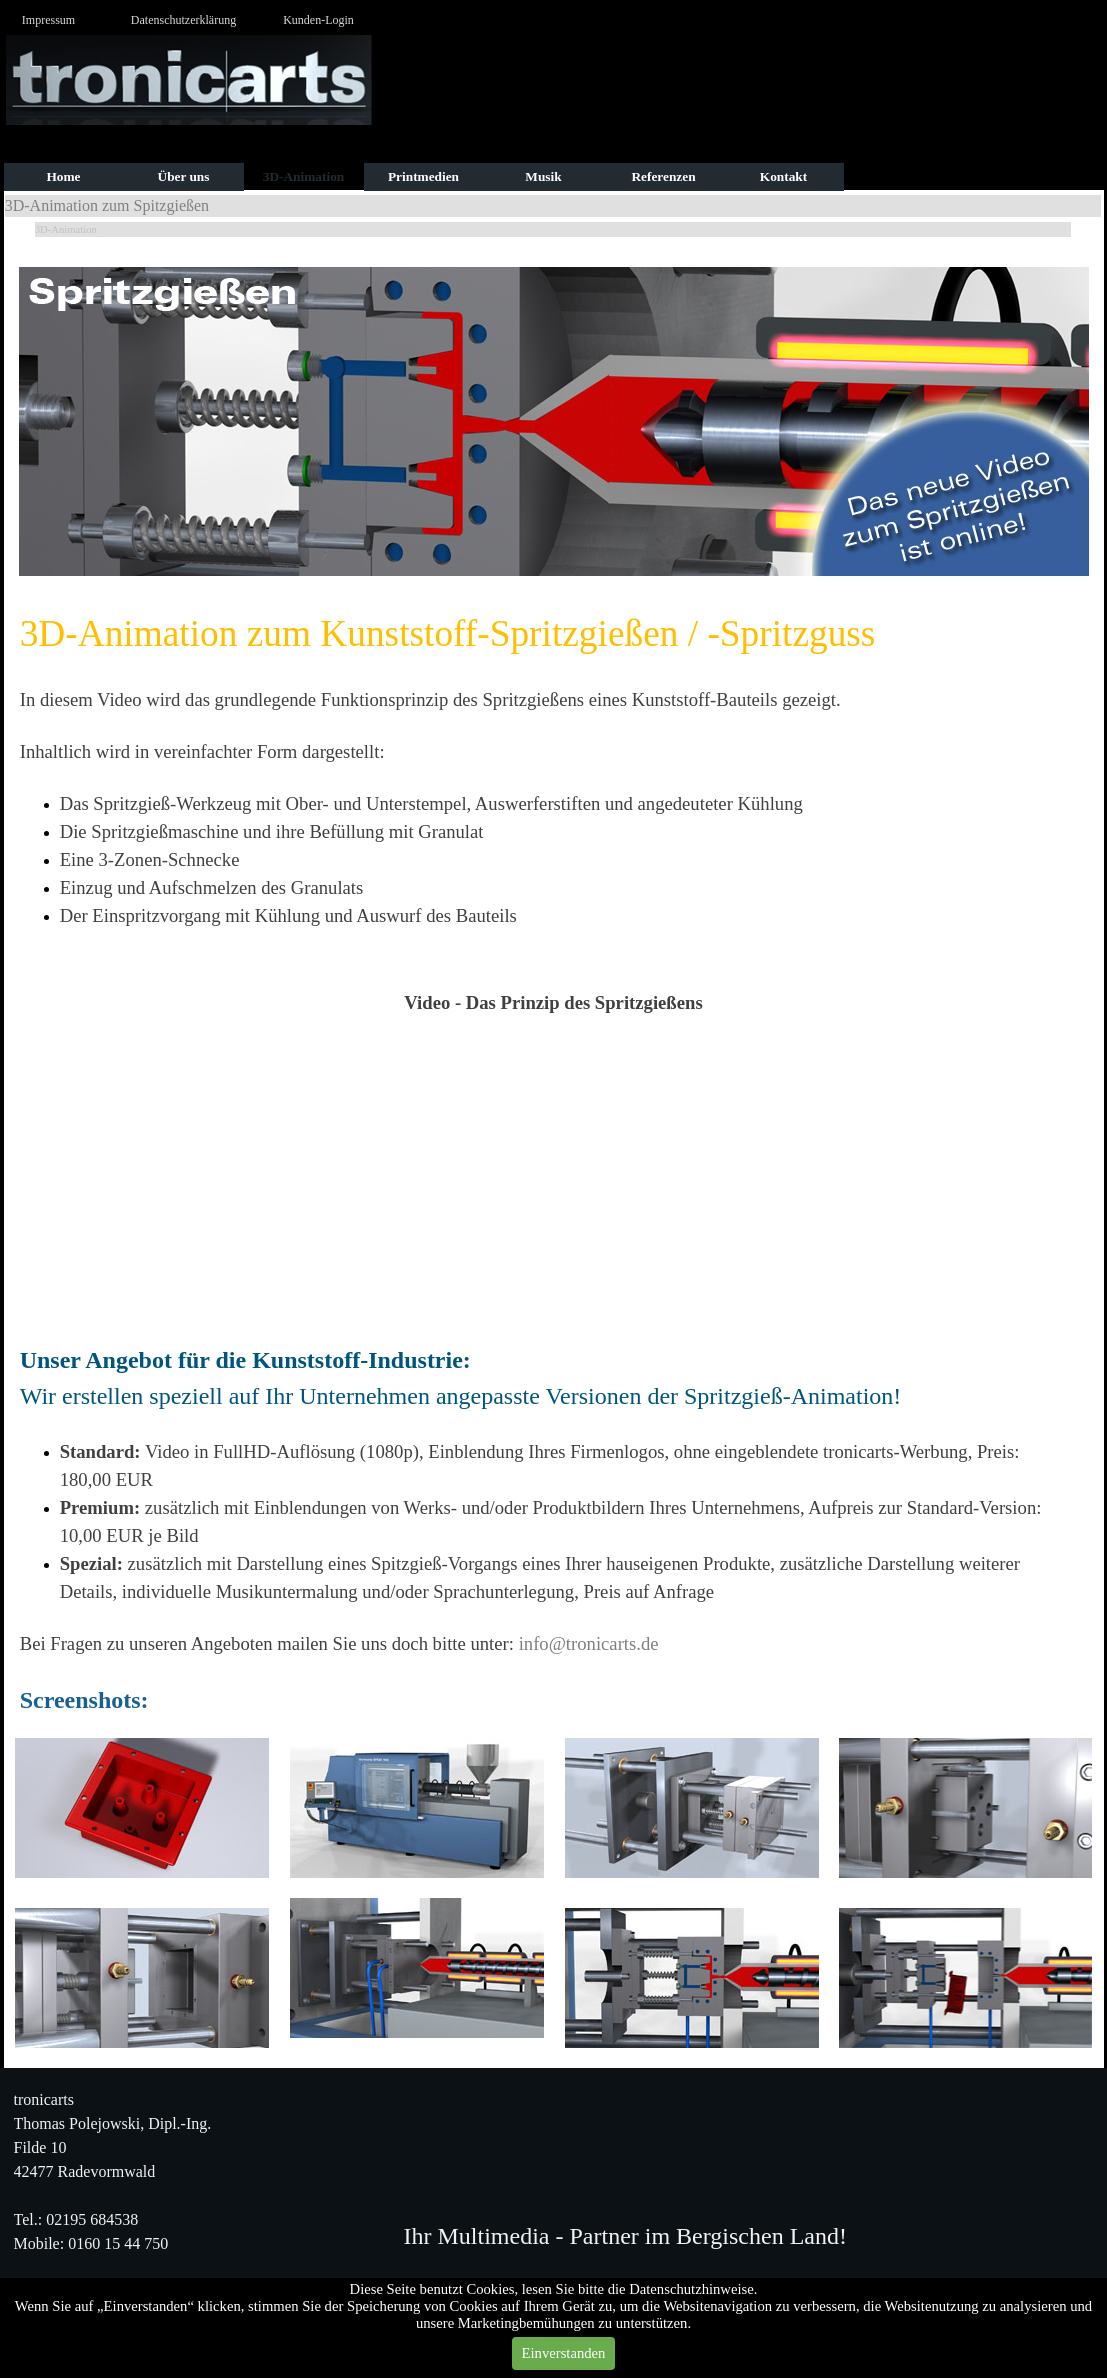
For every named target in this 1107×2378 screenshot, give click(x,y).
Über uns (184, 176)
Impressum (48, 20)
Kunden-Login (318, 20)
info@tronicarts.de (589, 1643)
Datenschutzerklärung (183, 20)
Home (63, 176)
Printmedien (423, 176)
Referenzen (663, 176)
